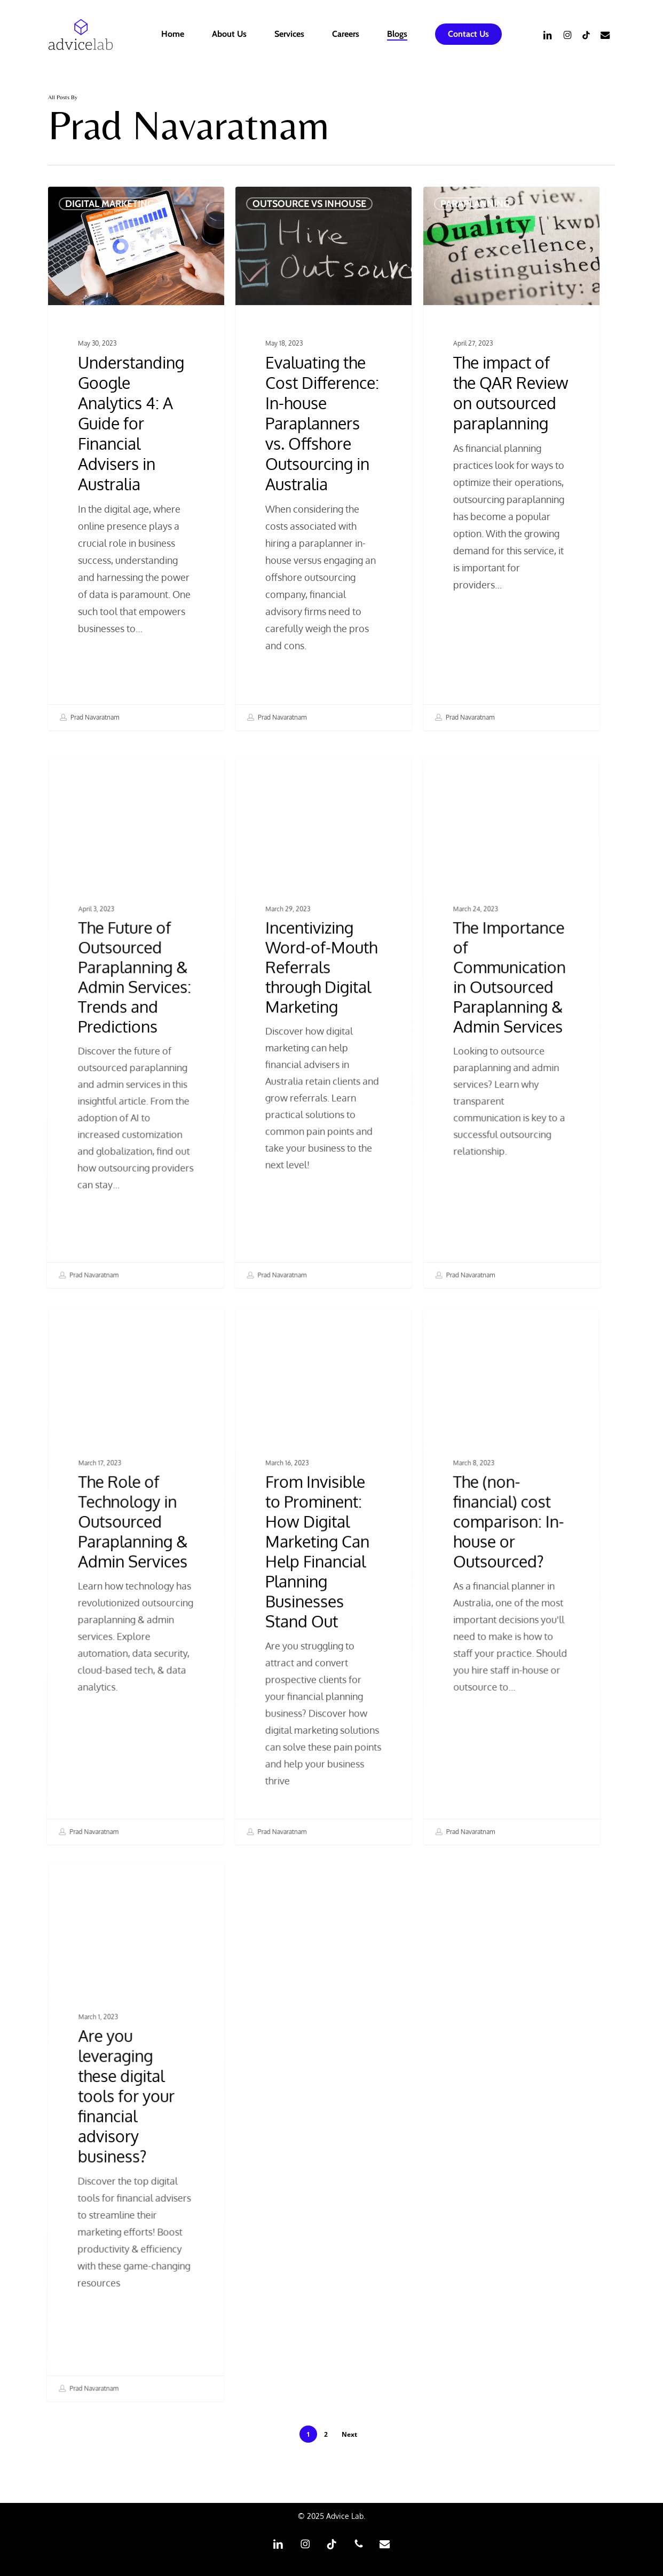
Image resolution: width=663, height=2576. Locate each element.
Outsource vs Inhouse (309, 206)
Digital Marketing (109, 204)
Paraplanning (474, 217)
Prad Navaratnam (89, 717)
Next (349, 2434)
